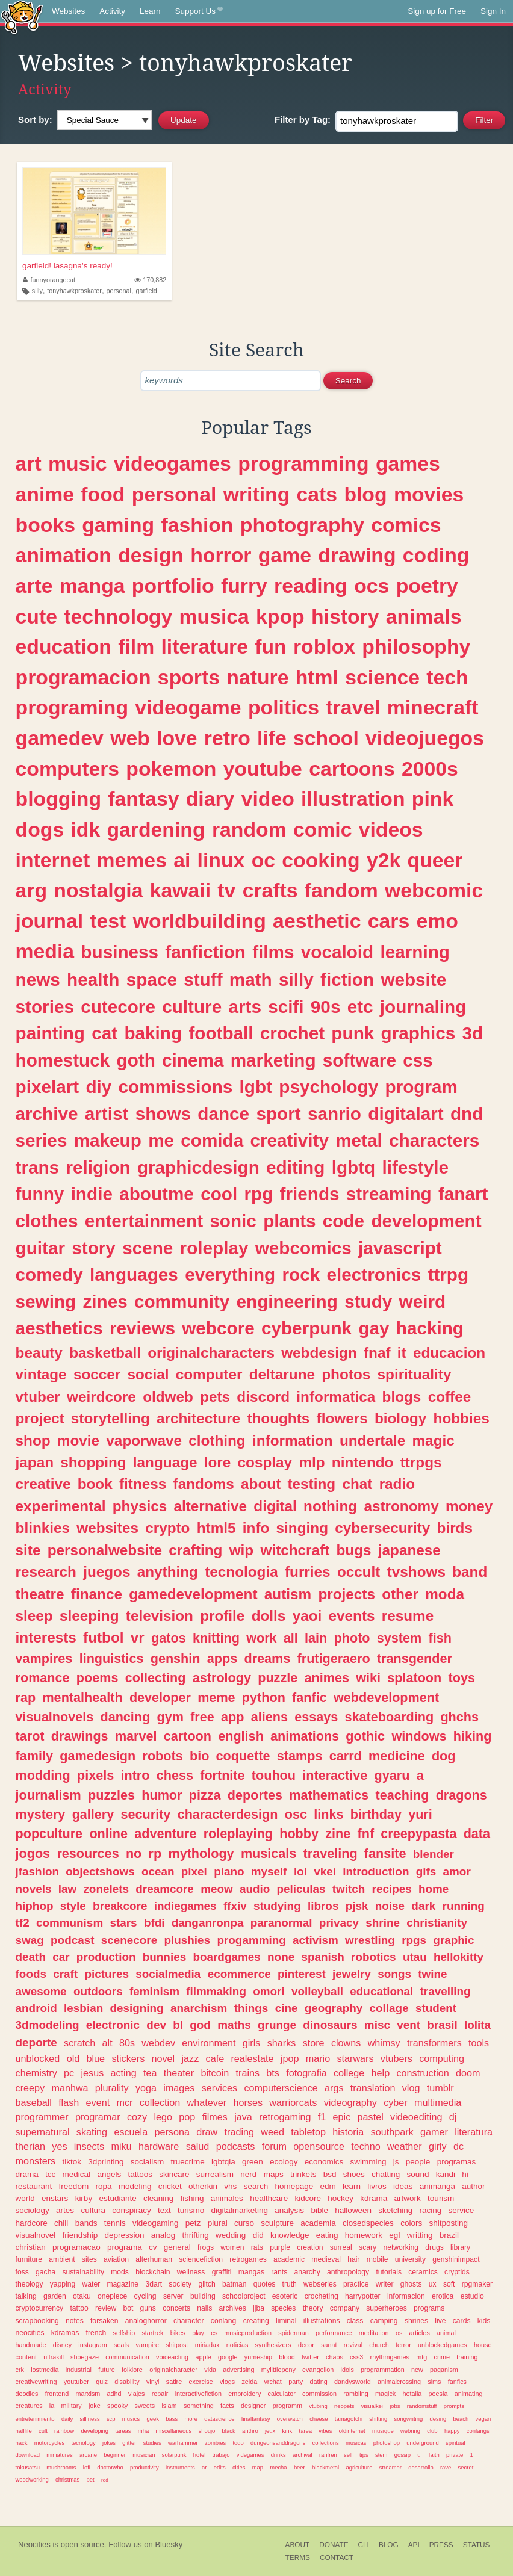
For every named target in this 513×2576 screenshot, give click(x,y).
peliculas (301, 1889)
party (295, 2381)
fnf (366, 1833)
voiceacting (172, 2357)
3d (472, 1033)
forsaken (104, 2321)
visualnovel (36, 2235)
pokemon (171, 768)
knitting (216, 1638)
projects (346, 1594)
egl (394, 2235)
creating (256, 2321)
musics (131, 2418)
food (103, 494)
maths (234, 2025)
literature (204, 646)
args (334, 2087)
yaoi (307, 1616)
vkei (325, 1871)
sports (189, 677)
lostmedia (44, 2369)
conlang (224, 2321)
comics (406, 524)
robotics (373, 1957)
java (243, 2116)
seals (121, 2344)
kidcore (307, 2198)
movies (429, 494)
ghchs (459, 1716)
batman (234, 2284)
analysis (289, 2210)
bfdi (154, 1922)
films (273, 952)
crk (20, 2369)
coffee (449, 1397)
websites (107, 1528)
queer (435, 860)
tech (447, 677)
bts (272, 2072)
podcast (72, 1940)
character (188, 2321)
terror (403, 2344)
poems (97, 1677)
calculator (282, 2393)
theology (29, 2284)
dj (453, 2116)
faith (434, 2454)
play (198, 2332)
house (482, 2344)
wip (241, 1550)
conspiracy (131, 2210)
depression (124, 2235)
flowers (342, 1418)
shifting (378, 2418)
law (67, 1889)
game (284, 554)
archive (47, 1114)
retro (227, 737)
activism (315, 1940)
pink (432, 798)
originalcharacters (211, 1353)
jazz (190, 2058)
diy (98, 1087)
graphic (453, 1940)
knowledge (289, 2235)
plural (218, 2223)
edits (220, 2467)
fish (440, 1638)
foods (31, 1974)
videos (391, 829)
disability (126, 2381)
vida (210, 2369)
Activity (112, 11)
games (408, 463)
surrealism (215, 2174)
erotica (442, 2296)
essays (316, 1716)
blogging (58, 798)
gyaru (392, 1775)
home (433, 1889)
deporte (36, 2042)
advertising (238, 2369)
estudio (472, 2296)
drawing (357, 554)
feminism (154, 1991)
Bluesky (168, 2544)
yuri (420, 1814)
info (256, 1528)
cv (153, 2247)
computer (209, 1374)
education (63, 646)
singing (302, 1528)
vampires (44, 1658)
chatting (386, 2174)
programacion (83, 677)
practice (356, 2284)
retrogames (247, 2259)
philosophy (416, 646)
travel (353, 707)
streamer (390, 2467)
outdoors (98, 1991)
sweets (145, 2405)
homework (363, 2235)
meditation (374, 2332)
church (378, 2344)
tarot (30, 1736)
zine (337, 1833)
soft (449, 2284)
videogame (188, 707)
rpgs (414, 1940)
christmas (67, 2479)
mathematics (328, 1795)
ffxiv (235, 1905)
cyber (396, 2102)
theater (179, 2072)
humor (161, 1795)
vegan (483, 2418)
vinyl (153, 2381)
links (328, 1814)
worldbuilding (199, 920)
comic (322, 829)
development (426, 1221)
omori (268, 1991)
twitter (310, 2357)
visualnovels (55, 1716)
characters (434, 1140)
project (40, 1418)
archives (232, 2308)
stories (45, 1007)
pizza (205, 1795)
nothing (330, 1506)
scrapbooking (37, 2321)
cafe (215, 2058)
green (252, 2161)
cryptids (457, 2272)
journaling (423, 1007)
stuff (203, 979)
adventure (165, 1833)
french (96, 2333)
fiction (347, 979)
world (25, 2198)
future (106, 2369)
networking (400, 2247)
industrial (79, 2369)
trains (248, 2072)
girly (438, 2146)
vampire (146, 2344)
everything (230, 1274)
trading (240, 2131)
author (473, 2186)
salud (198, 2146)
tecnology (83, 2442)
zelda (249, 2381)
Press (441, 2544)
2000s (430, 768)
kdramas (65, 2333)
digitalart (405, 1114)
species (283, 2308)
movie (78, 1440)
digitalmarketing (240, 2210)
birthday (376, 1814)
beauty (39, 1353)
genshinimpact (455, 2259)
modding (43, 1775)
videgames (250, 2454)
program (421, 1087)
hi (465, 2174)
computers (68, 768)
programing (72, 707)
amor (457, 1871)
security (146, 1814)
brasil (442, 2025)
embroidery (244, 2393)
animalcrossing (399, 2381)
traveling (330, 1853)
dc (458, 2146)
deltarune (282, 1374)
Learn (150, 11)
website (413, 979)
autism (287, 1594)
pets (215, 1397)
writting (420, 2235)
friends (310, 1194)
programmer (42, 2116)
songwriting (408, 2418)
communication (127, 2357)
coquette (243, 1755)
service (461, 2210)
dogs (40, 829)
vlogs (227, 2381)
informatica (335, 1397)
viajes (136, 2393)
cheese (318, 2418)
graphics (418, 1033)
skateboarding (389, 1716)
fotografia (306, 2072)
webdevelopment (386, 1697)
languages (134, 1274)
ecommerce (239, 1974)
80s (127, 2042)
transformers (434, 2042)
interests (46, 1637)
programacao (76, 2247)
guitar (40, 1248)
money (469, 1506)
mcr (124, 2102)
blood (286, 2357)
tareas (123, 2430)
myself (269, 1871)
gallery (93, 1814)
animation (63, 554)
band (469, 1572)
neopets (344, 2406)
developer (160, 1697)
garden (54, 2296)
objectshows (100, 1871)
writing (256, 494)
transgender (414, 1658)
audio (255, 1889)
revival (353, 2344)
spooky (117, 2405)
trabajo (221, 2454)
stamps (300, 1755)
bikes (177, 2332)
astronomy (401, 1506)
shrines (416, 2321)
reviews (142, 1328)
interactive (334, 1775)
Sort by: (35, 119)
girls (252, 2042)
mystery (41, 1814)
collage (389, 2008)
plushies (187, 1940)
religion (98, 1167)
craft (65, 1974)
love (177, 737)
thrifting (195, 2235)
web (130, 737)
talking (26, 2296)
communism (69, 1922)
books (45, 524)
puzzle (277, 1677)
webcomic (434, 890)
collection (160, 2102)
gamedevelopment (193, 1594)
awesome (41, 1991)
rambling (355, 2393)
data (477, 1833)
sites (89, 2259)
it (401, 1353)
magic (433, 1440)
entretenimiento (35, 2418)
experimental (61, 1506)
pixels (95, 1775)
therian (31, 2146)
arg (32, 890)
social (148, 1374)
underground (422, 2442)
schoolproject (244, 2296)
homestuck (63, 1060)
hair (353, 2259)
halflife (24, 2430)
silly (37, 290)
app (232, 1716)
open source (82, 2544)
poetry (427, 585)
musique (383, 2430)
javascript (400, 1248)
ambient (62, 2259)
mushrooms (61, 2467)
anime (45, 494)
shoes (354, 2174)
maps (274, 2174)
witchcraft (294, 1550)
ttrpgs (421, 1462)
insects (89, 2146)
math (250, 979)
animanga (437, 2186)
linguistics (111, 1658)
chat (357, 1484)
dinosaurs (330, 2025)
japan (35, 1462)
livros (377, 2186)
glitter (129, 2442)
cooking (320, 860)
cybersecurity (382, 1528)
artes (65, 2210)
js (396, 2161)
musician (143, 2454)
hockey (340, 2198)
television (159, 1616)
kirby (84, 2198)
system (399, 1638)
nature (257, 677)
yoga (146, 2087)
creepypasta (418, 1833)
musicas (356, 2442)
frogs (205, 2247)
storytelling (110, 1418)
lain (316, 1638)
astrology (222, 1677)
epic (342, 2116)
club (432, 2430)
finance (96, 1594)
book (95, 1484)
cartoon (187, 1736)
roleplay (214, 1248)
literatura (474, 2131)
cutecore (118, 1007)
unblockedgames (442, 2344)
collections (325, 2442)
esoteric (285, 2296)
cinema (192, 1060)
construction (422, 2072)
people (418, 2161)
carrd (345, 1755)
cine (286, 2008)
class (355, 2321)
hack (22, 2442)
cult (43, 2430)
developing (94, 2430)
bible (319, 2210)
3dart (153, 2284)
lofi (86, 2467)
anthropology (348, 2272)
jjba (258, 2308)
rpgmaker (477, 2284)
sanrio (334, 1114)
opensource (318, 2146)
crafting (195, 1550)
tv (226, 890)
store (314, 2042)
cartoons (352, 768)
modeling (135, 2186)
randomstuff (422, 2406)
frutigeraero (333, 1658)
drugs (434, 2247)
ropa (103, 2186)
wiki (368, 1677)
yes (59, 2146)
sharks (281, 2042)
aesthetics (59, 1328)
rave (445, 2467)
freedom (74, 2186)
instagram (92, 2344)
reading (310, 585)
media (45, 951)
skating (91, 2131)
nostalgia (98, 890)
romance (43, 1677)
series (41, 1140)
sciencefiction (201, 2259)
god (200, 2025)
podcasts (235, 2146)
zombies (215, 2442)
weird (422, 1301)
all (291, 1638)
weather (404, 2146)
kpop (280, 616)
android (36, 2008)
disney (62, 2344)
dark (423, 1905)
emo (437, 920)
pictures (106, 1974)
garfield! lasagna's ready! (67, 265)
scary (367, 2247)
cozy (137, 2116)
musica (214, 616)
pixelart (47, 1087)
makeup (107, 1140)
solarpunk (174, 2454)
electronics (374, 1274)
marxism (88, 2393)
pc (69, 2072)
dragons (461, 1795)
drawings (79, 1736)
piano (229, 1871)
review (105, 2308)
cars (388, 920)
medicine (396, 1755)
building (203, 2296)
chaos (334, 2357)
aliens (269, 1716)
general (177, 2247)
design (151, 554)
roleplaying (238, 1833)
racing (431, 2210)
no (133, 1853)
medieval (326, 2259)
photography (302, 524)
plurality (112, 2087)
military (71, 2405)
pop (187, 2116)
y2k (383, 860)
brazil (449, 2235)
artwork (407, 2198)
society (180, 2284)
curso (244, 2223)
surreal (341, 2247)
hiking (472, 1736)
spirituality (415, 1374)
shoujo (207, 2430)
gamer (434, 2131)
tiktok (71, 2161)
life (272, 737)
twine (432, 1974)
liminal (286, 2321)
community (181, 1301)
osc (296, 1814)
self (348, 2454)
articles (419, 2332)
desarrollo (420, 2467)
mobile (377, 2259)
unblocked (38, 2058)
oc (263, 860)
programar (97, 2116)
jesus (92, 2072)
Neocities (34, 2544)
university (410, 2259)
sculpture (277, 2223)
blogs (401, 1397)
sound (418, 2174)
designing (136, 2008)
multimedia (437, 2102)
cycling (145, 2296)
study (368, 1301)
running (464, 1905)
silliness (90, 2418)
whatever (206, 2102)
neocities (30, 2333)
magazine (122, 2284)
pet (91, 2479)
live (440, 2321)
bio (199, 1755)
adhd (114, 2393)
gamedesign (97, 1755)
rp (155, 1853)
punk (352, 1033)
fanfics (457, 2381)
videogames (172, 463)
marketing (273, 1060)
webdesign (319, 1353)
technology (118, 616)
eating (327, 2235)
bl (178, 2025)
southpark (392, 2131)
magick (385, 2393)
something (199, 2405)
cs (214, 2332)
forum (274, 2146)
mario (318, 2058)
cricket (170, 2186)
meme (216, 1697)
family (34, 1755)
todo (237, 2442)
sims (434, 2381)
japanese (409, 1550)
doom (468, 2072)
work (261, 1638)
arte (34, 585)
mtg (421, 2357)
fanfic (309, 1697)
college (349, 2072)
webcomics (303, 1248)
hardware (158, 2146)
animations (304, 1736)
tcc (50, 2174)
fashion (197, 524)
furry (244, 585)
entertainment (144, 1221)
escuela (131, 2131)
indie (92, 1194)
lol (300, 1871)
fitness (142, 1484)
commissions (176, 1087)
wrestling (370, 1940)
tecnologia (241, 1572)
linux (221, 860)
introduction (376, 1871)
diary (210, 798)
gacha (45, 2272)
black (228, 2430)
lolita (477, 2025)
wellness (191, 2272)
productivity (144, 2467)
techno (366, 2146)
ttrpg (448, 1274)
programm (287, 2405)
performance (334, 2332)
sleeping (89, 1616)
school (326, 737)
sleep (34, 1616)
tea (150, 2072)
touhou (274, 1775)
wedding (231, 2235)
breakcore (120, 1905)
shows (163, 1114)
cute (36, 616)
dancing (125, 1716)
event (98, 2102)
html (317, 677)
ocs (371, 585)
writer (385, 2284)
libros (323, 1905)
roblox (324, 646)
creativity (289, 1140)
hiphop (35, 1905)
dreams (267, 1658)
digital (275, 1506)
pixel (194, 1871)
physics (140, 1506)
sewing (46, 1301)
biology (400, 1418)
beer (299, 2467)
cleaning (158, 2198)
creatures (29, 2405)
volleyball (317, 1991)
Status (476, 2544)
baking (153, 1033)
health (93, 979)
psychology (328, 1087)
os (399, 2332)
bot (128, 2308)
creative (43, 1484)
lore (217, 1462)
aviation (116, 2259)
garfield (146, 290)
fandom (341, 890)
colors (411, 2223)
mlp (312, 1462)
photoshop (386, 2442)
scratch (79, 2042)
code (343, 1221)
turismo (191, 2210)
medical (77, 2174)
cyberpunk (306, 1328)
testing (312, 1484)
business (119, 952)
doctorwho (110, 2467)
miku (121, 2146)
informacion (406, 2296)
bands (86, 2223)
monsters (36, 2160)
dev (156, 2025)
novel (163, 2058)
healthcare (269, 2198)
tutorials (389, 2272)
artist (107, 1114)
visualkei (372, 2406)
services (219, 2087)
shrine (382, 1922)
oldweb (168, 1397)
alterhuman (153, 2259)
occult (359, 1572)
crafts (270, 890)
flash (68, 2102)
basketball (105, 1353)
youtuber (76, 2381)
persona (172, 2131)
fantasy (143, 798)
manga (92, 585)
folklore (132, 2369)
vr (138, 1637)
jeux (270, 2430)
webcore (218, 1328)
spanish (322, 1957)
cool (219, 1194)
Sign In (493, 11)
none (280, 1957)
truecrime (188, 2161)
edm (328, 2186)
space (151, 979)
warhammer (183, 2442)
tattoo (79, 2308)
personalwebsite (105, 1550)
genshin (176, 1658)
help (381, 2072)
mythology (201, 1853)
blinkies (43, 1528)
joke (95, 2405)
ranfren (328, 2454)
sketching (395, 2210)
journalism (48, 1795)
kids (484, 2321)
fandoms (203, 1484)
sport (278, 1114)
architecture (198, 1418)
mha (143, 2430)
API (414, 2544)
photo (352, 1638)
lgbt (256, 1087)
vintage (41, 1374)
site (28, 1550)
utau (415, 1957)
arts (244, 1007)
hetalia (412, 2393)
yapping (63, 2284)
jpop (290, 2058)
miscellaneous (173, 2430)
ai (181, 860)
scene (147, 1248)
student (435, 2008)
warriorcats (293, 2102)
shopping (93, 1462)
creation (310, 2247)
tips (363, 2454)
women (232, 2247)
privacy (339, 1922)
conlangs (478, 2430)
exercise (200, 2381)
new (417, 2369)
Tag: (303, 119)
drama (27, 2174)
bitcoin (215, 2072)
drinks (278, 2454)
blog (365, 494)
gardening (156, 829)
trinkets (303, 2174)
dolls (269, 1616)
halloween (353, 2210)
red (104, 2480)
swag (30, 1940)
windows (418, 1736)
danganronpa (208, 1922)
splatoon (414, 1677)
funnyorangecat (49, 279)
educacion (449, 1353)
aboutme (156, 1194)
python (263, 1697)
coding (436, 554)
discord (263, 1397)
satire (174, 2381)
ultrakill (53, 2357)
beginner (115, 2454)
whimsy (384, 2042)
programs (429, 2308)
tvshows (416, 1572)
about (261, 1484)
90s (326, 1007)
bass (172, 2418)
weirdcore (101, 1397)
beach (461, 2418)
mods (120, 2272)
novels (34, 1889)
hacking (430, 1328)
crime (442, 2357)
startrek (152, 2332)
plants (289, 1221)
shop (33, 1440)
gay (373, 1328)
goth (136, 1060)
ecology (284, 2161)
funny (40, 1194)
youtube (262, 768)
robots (163, 1755)
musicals (268, 1853)
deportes (255, 1795)
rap (26, 1697)
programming (303, 463)
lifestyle (415, 1167)
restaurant (34, 2186)
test (108, 920)
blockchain (152, 2272)
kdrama (373, 2198)
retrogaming (285, 2116)
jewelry (351, 1974)
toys (462, 1677)
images (178, 2087)
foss (22, 2272)
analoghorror (146, 2321)
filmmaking (216, 1991)
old (73, 2058)
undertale (372, 1440)
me (161, 1140)
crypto (167, 1528)
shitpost (177, 2344)
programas (456, 2161)
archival (302, 2454)
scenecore (129, 1940)
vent (408, 2025)
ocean (158, 1871)
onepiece (112, 2296)
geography (334, 2008)
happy (452, 2430)
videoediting (416, 2116)
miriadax (207, 2344)
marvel (136, 1736)
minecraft (433, 707)
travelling (445, 1991)
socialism (147, 2161)
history (345, 616)
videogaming (155, 2223)
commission (319, 2393)
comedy (49, 1274)
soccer (96, 1374)
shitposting (448, 2223)
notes (75, 2321)
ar (204, 2467)
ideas (402, 2186)
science (382, 677)
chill (61, 2223)
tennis (115, 2223)
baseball (34, 2102)
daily (67, 2418)
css (418, 1060)
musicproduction (248, 2332)
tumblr (440, 2087)
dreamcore (164, 1889)
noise (390, 1905)
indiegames (185, 1905)
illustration (353, 798)
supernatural (43, 2131)
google (227, 2357)
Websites (68, 11)
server (173, 2296)
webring (410, 2430)
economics (324, 2161)
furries (308, 1572)
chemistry (36, 2072)
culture (192, 1007)
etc (360, 1007)
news (38, 979)
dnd (466, 1114)
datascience (219, 2418)
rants (279, 2272)
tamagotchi (348, 2418)
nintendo (363, 1462)
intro (134, 1775)
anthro (250, 2430)
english (241, 1736)
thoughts (278, 1418)
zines (104, 1301)
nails (204, 2308)
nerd (248, 2174)
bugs (354, 1550)
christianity (436, 1922)
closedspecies (368, 2223)
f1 (322, 2116)
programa (124, 2247)
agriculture (359, 2467)
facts (227, 2405)
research (46, 1572)
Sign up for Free (437, 11)
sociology (32, 2210)
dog (444, 1755)
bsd (330, 2174)
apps (222, 1658)
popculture (49, 1833)
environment (208, 2042)
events (352, 1616)
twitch (348, 1889)
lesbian (83, 2008)
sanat (329, 2344)
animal (446, 2332)
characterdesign (228, 1814)
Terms (297, 2557)
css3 (356, 2357)
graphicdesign (198, 1167)
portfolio (173, 585)
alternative (210, 1506)
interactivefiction (198, 2393)
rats (257, 2247)
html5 (216, 1528)
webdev (158, 2042)
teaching (402, 1795)
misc (377, 2025)
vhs (230, 2186)
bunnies (164, 1957)
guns (148, 2308)
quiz (102, 2381)
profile (222, 1616)
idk (85, 829)
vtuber (38, 1397)
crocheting (321, 2296)
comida (212, 1140)
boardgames (226, 1957)
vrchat (272, 2381)
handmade (31, 2344)
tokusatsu (28, 2467)
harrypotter (363, 2296)
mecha (278, 2467)
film (136, 646)
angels (109, 2174)
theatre (40, 1594)
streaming (389, 1194)
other (400, 1594)
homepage (294, 2186)
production (106, 1957)
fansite (385, 1853)
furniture (29, 2259)
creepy (30, 2087)
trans (38, 1167)
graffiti (222, 2272)
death (31, 1957)
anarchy (307, 2272)
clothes (47, 1221)
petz (193, 2223)
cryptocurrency (40, 2308)
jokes (109, 2442)
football (220, 1033)
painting (50, 1033)
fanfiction (205, 952)
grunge (277, 2025)
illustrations (321, 2321)
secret (466, 2467)
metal (358, 1140)
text (164, 2210)
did (258, 2235)
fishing (192, 2198)
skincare (174, 2174)
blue (96, 2058)
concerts (176, 2308)
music (77, 463)
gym (170, 1716)
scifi (285, 1007)
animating (469, 2393)
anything (167, 1572)
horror (220, 554)
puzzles (111, 1795)
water (91, 2284)
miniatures (59, 2454)
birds (455, 1528)
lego (163, 2116)
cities (239, 2467)
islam (168, 2405)
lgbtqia (223, 2161)
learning (414, 952)
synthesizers (273, 2344)
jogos (33, 1853)
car (60, 1957)
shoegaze (84, 2357)
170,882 (150, 279)
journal (50, 920)
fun (270, 646)
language (165, 1462)
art (29, 463)
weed (272, 2131)
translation (373, 2087)
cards (462, 2321)
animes (326, 1677)
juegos (106, 1572)
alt (107, 2042)
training (466, 2357)
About (297, 2544)
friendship (80, 2235)
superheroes (386, 2308)
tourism (441, 2198)
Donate (333, 2544)
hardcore (32, 2223)
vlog (411, 2087)
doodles (27, 2393)
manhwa (69, 2087)
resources (88, 1853)
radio (397, 1484)
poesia (438, 2393)
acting (124, 2072)
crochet (292, 1033)
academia (318, 2223)
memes (132, 860)
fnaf (377, 1353)
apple (203, 2357)
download (28, 2454)
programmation (383, 2369)
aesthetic (317, 920)
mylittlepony (278, 2369)
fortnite (222, 1775)
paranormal (281, 1922)
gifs (426, 1871)
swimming (368, 2161)
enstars (55, 2198)
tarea (305, 2430)
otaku (82, 2296)
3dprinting (105, 2161)
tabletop (308, 2131)
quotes (264, 2284)
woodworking (32, 2479)
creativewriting (36, 2381)
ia (51, 2405)
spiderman (293, 2332)
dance (223, 1114)
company (344, 2308)
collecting (155, 1677)
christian (31, 2247)
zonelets (106, 1889)
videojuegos (424, 737)
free (202, 1716)
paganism (444, 2369)
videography (350, 2102)
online (108, 1833)
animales (227, 2198)
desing (437, 2418)
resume (408, 1616)
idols (347, 2369)
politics (283, 707)
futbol (103, 1637)
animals (424, 616)
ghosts (411, 2284)
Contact (336, 2557)
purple (280, 2247)
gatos (168, 1638)
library (460, 2247)
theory (313, 2308)
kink (287, 2430)
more (190, 2418)
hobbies (462, 1418)
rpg (258, 1194)
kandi (445, 2174)
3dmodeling (47, 2025)
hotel (199, 2454)
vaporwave (144, 1440)
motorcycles (49, 2442)
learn (352, 2186)
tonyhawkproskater (74, 290)
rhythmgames (389, 2357)
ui (419, 2454)
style (73, 1905)
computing (441, 2058)
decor (306, 2344)
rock (301, 1274)
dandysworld (352, 2381)
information (292, 1440)
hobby (299, 1833)
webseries (320, 2284)
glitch (206, 2284)
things (251, 2008)
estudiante (117, 2198)
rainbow (64, 2430)
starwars (355, 2058)
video (267, 798)
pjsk (357, 1905)
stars (123, 1922)
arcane (88, 2454)
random (249, 829)
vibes (325, 2430)
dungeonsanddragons (277, 2442)
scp (111, 2418)
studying (277, 1905)
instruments (180, 2467)
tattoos (140, 2174)
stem (381, 2454)
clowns (346, 2042)
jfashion (37, 1871)
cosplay (265, 1462)
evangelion (318, 2369)
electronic (113, 2025)
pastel (371, 2116)
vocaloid (337, 952)
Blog (389, 2544)
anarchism (199, 2008)
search (256, 2186)
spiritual (455, 2442)
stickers (128, 2058)
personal (118, 290)
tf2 (23, 1922)
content (26, 2357)
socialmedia (168, 1974)
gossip (402, 2454)
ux (433, 2284)
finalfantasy (255, 2418)
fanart (463, 1194)
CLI (363, 2544)
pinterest (302, 1974)
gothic (365, 1736)
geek (152, 2418)
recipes (392, 1889)
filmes (215, 2116)
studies (152, 2442)
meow (217, 1889)
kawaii (180, 890)
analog (163, 2235)
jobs (395, 2406)
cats (317, 494)
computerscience (280, 2087)
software (359, 1060)
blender (433, 1854)
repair (160, 2393)
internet (53, 860)
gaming (118, 524)
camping (384, 2321)
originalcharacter (173, 2369)
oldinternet (352, 2430)
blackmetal (325, 2467)
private (454, 2454)
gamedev (60, 737)
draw (206, 2131)
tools (478, 2042)
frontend (57, 2393)
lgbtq (354, 1167)
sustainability (83, 2272)
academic (289, 2259)
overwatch (290, 2418)
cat (104, 1033)
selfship (124, 2332)
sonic (233, 1221)
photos (346, 1374)
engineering (287, 1301)
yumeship (258, 2357)
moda (444, 1594)
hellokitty (458, 1957)
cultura (93, 2210)
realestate (252, 2058)
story (94, 1248)
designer (253, 2405)
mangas (251, 2272)
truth (289, 2284)
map (257, 2467)
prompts (454, 2406)
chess (175, 1775)
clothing (216, 1440)
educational (381, 1991)
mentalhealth (82, 1697)
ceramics (423, 2272)
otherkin (202, 2186)
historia (348, 2131)
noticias (237, 2344)
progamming (251, 1940)
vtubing (318, 2406)
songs (394, 1974)
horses (248, 2102)
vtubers (396, 2058)
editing (295, 1167)
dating (318, 2381)
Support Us (199, 11)
